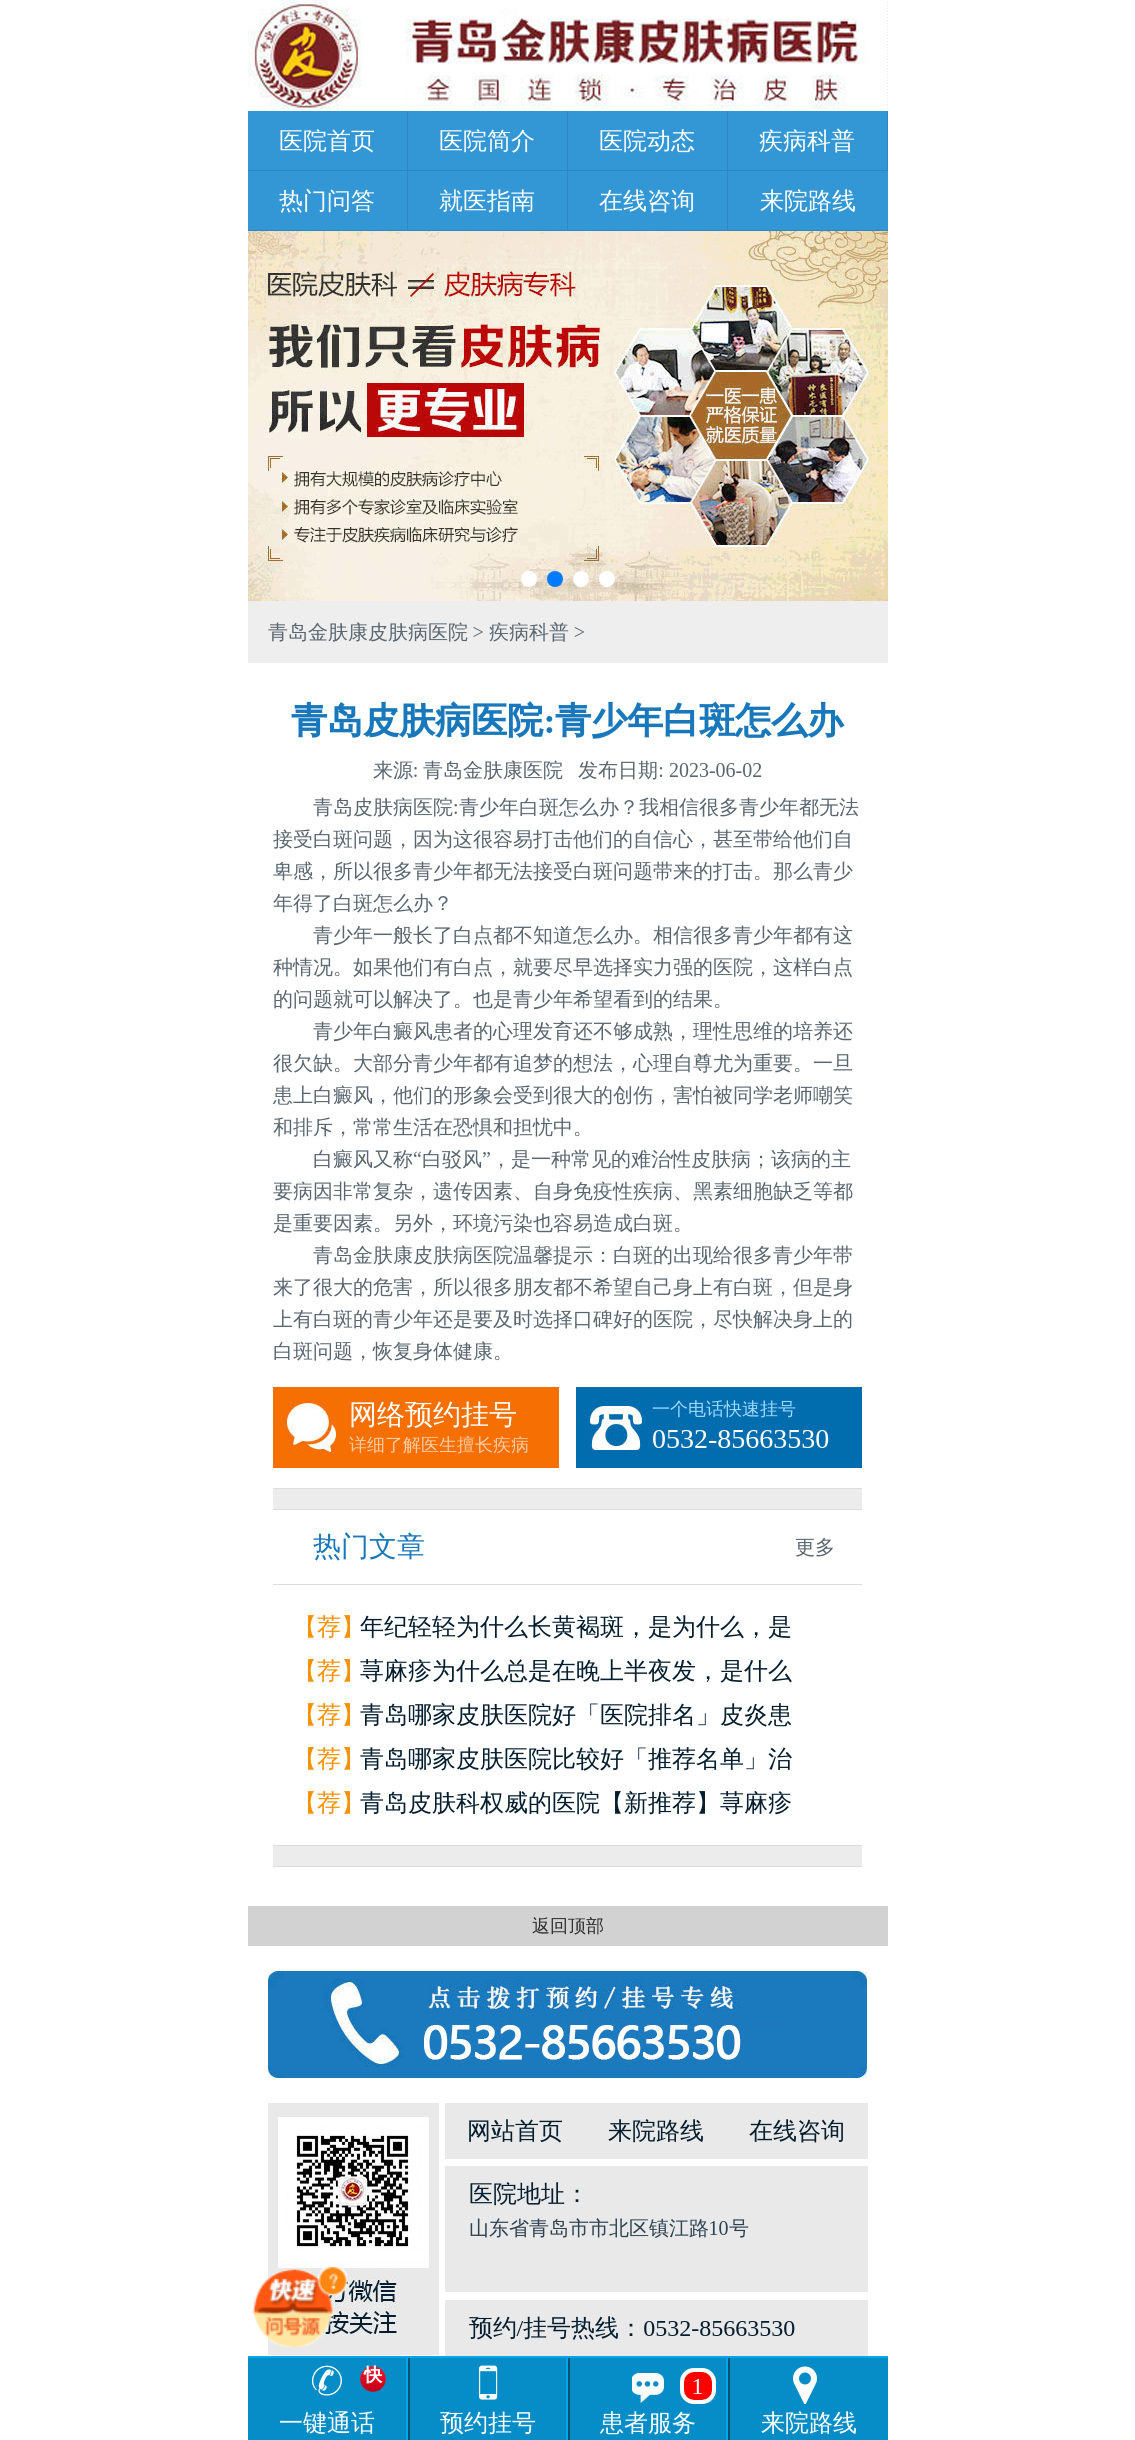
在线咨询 (647, 201)
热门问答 (327, 201)
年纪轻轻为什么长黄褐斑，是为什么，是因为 (576, 1631)
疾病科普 (807, 141)
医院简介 (487, 141)
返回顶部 (568, 1926)
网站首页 (515, 2131)
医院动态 (647, 141)
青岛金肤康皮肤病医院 (368, 632)
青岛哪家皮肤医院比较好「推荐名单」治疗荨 (576, 1763)
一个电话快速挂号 (757, 1428)
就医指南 (487, 201)
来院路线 (808, 201)
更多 (815, 1547)
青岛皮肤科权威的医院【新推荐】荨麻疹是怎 (576, 1807)
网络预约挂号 (454, 1428)
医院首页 (327, 141)
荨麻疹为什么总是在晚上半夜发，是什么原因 (576, 1675)
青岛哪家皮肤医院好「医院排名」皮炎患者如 (576, 1719)
